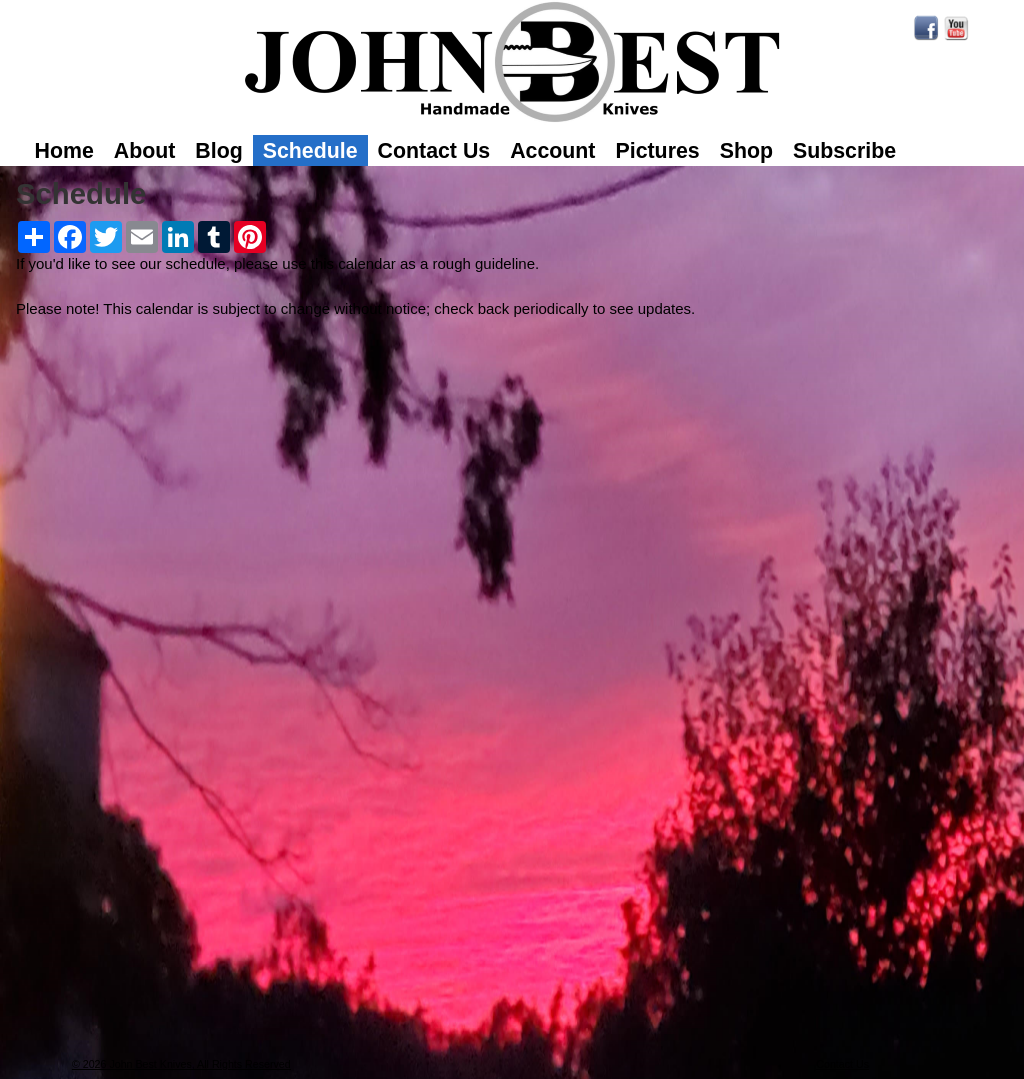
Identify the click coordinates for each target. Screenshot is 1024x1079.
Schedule (310, 151)
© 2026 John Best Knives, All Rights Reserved (181, 1064)
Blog (218, 151)
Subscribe (844, 151)
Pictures (657, 151)
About (145, 151)
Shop (746, 151)
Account (552, 151)
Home (64, 151)
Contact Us (434, 151)
